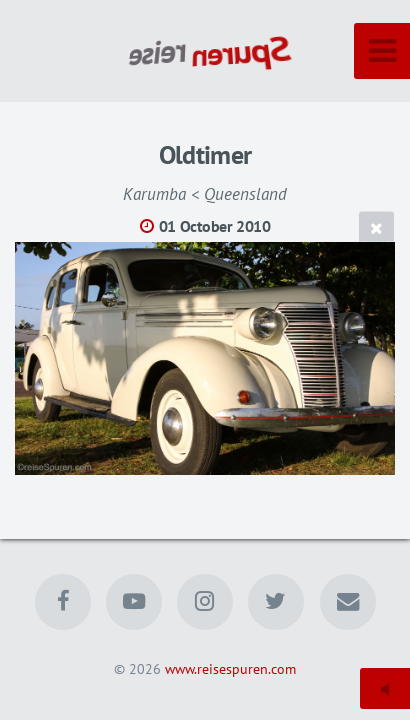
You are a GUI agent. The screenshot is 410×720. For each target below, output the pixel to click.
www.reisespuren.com (230, 668)
